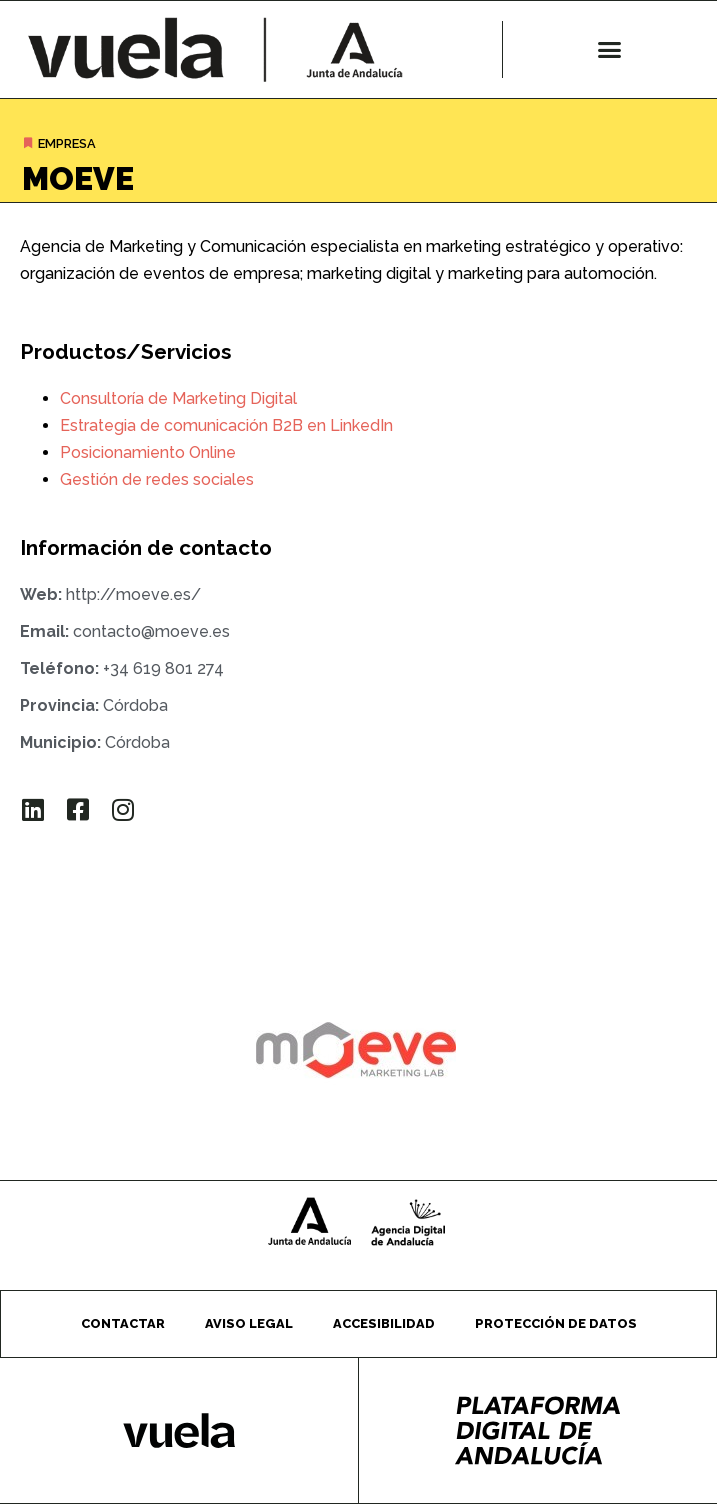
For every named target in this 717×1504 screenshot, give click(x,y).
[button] (610, 50)
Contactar (123, 1323)
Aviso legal (249, 1323)
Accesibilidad (384, 1323)
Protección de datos (556, 1323)
